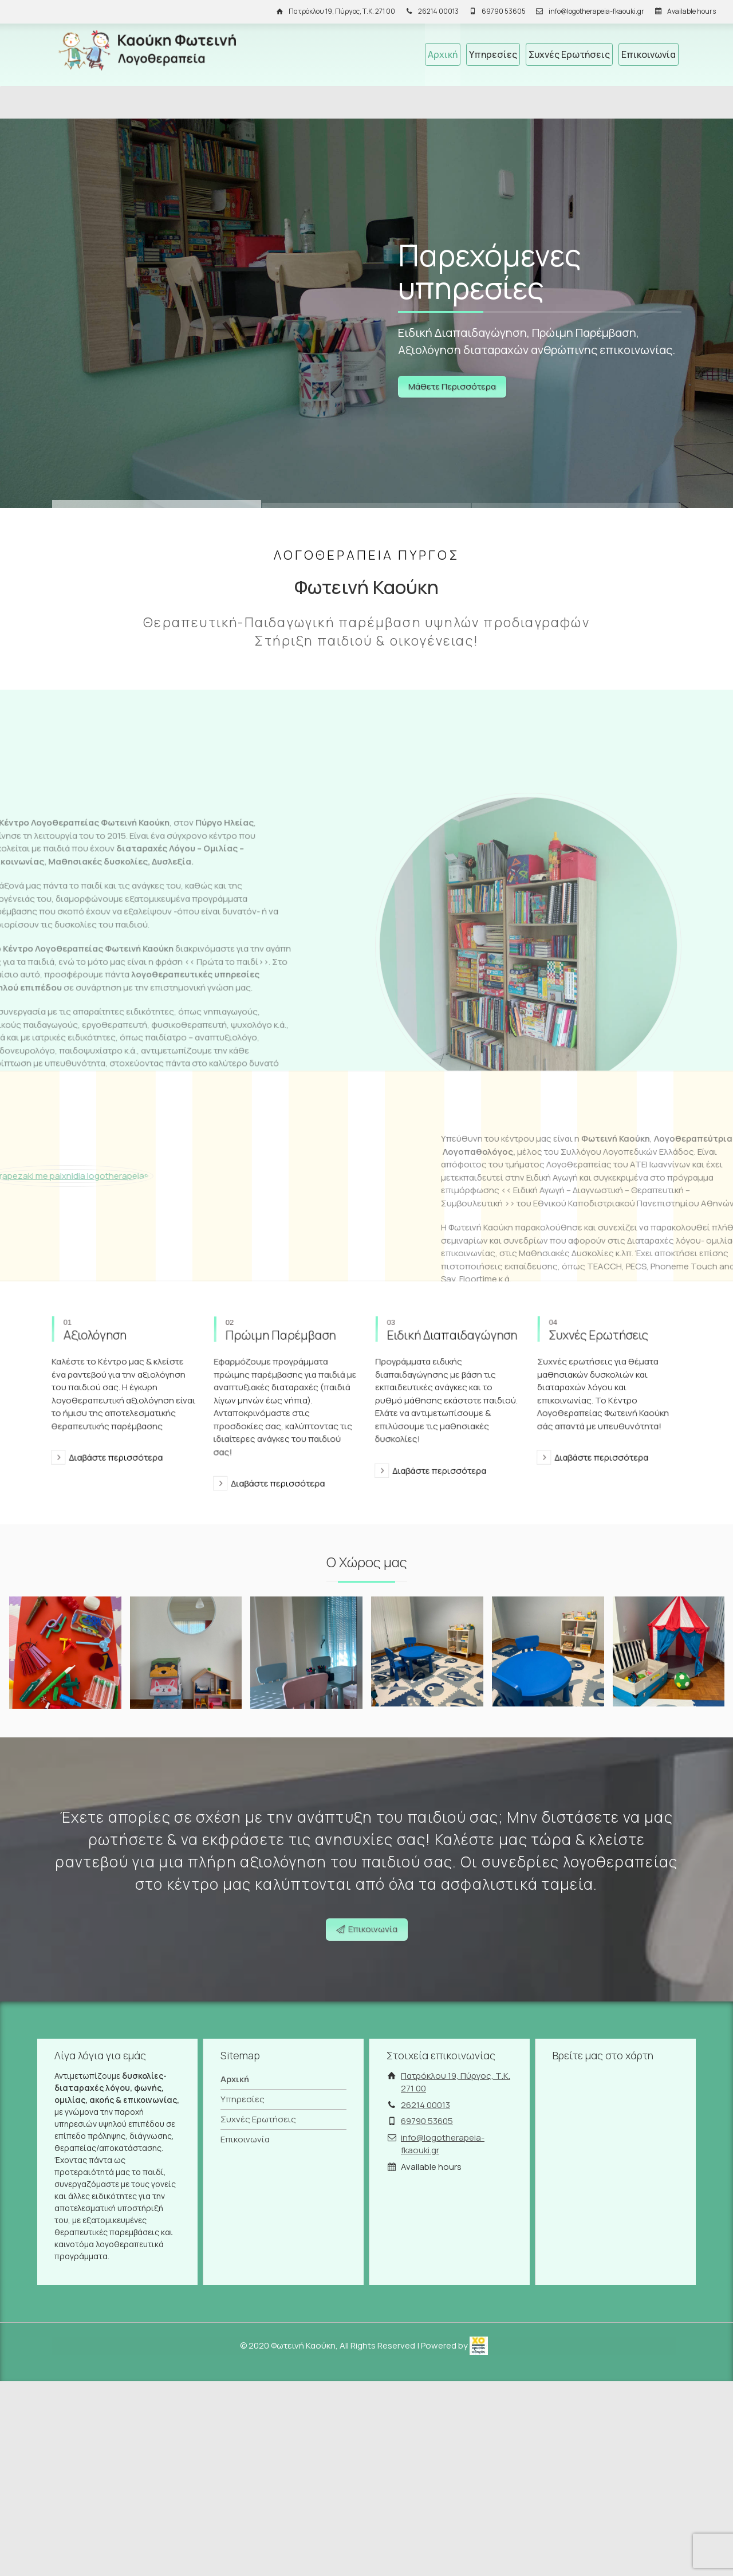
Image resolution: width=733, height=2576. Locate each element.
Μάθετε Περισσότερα (452, 386)
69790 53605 (504, 11)
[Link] (366, 313)
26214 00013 (438, 11)
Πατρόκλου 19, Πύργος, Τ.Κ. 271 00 (342, 11)
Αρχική (443, 54)
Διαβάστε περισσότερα (112, 1403)
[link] (479, 2345)
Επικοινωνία (648, 54)
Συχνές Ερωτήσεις (569, 54)
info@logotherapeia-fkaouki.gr (596, 11)
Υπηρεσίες (493, 54)
